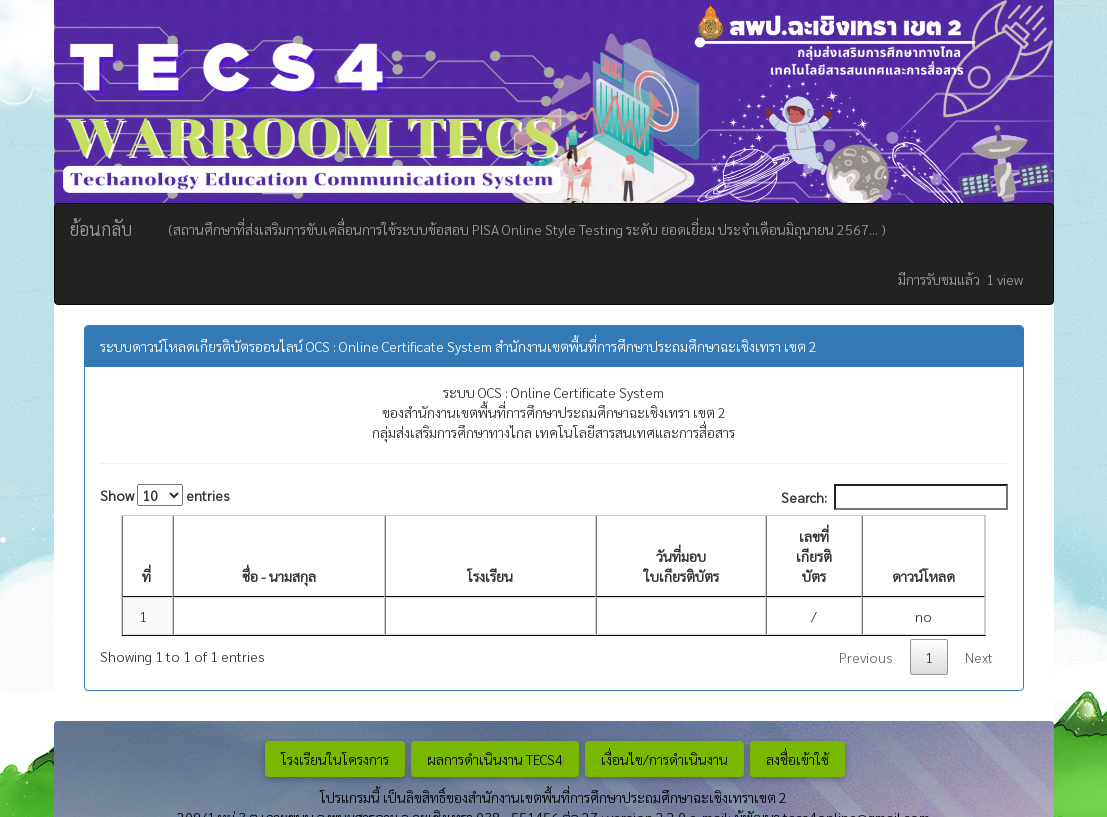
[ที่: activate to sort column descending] (147, 556)
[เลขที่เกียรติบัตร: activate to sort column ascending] (814, 556)
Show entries (165, 495)
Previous (866, 657)
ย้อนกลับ (101, 228)
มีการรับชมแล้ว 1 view (960, 279)
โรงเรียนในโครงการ (335, 759)
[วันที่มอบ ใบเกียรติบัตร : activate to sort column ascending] (681, 556)
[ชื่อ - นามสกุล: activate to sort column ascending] (279, 556)
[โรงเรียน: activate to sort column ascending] (491, 556)
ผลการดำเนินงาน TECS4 (495, 759)
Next (979, 657)
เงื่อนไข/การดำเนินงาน (664, 759)
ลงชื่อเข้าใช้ (797, 759)
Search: (894, 497)
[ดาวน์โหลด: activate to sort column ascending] (923, 556)
